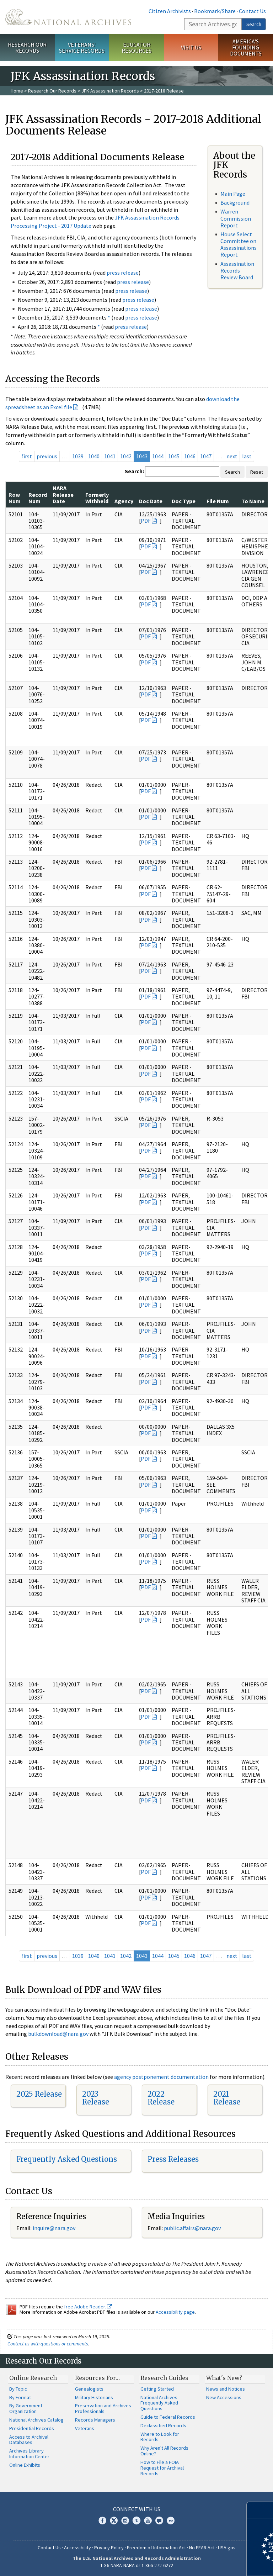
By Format (20, 2397)
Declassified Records (163, 2425)
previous (47, 456)
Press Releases (173, 2159)
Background (235, 202)
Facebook (102, 2520)
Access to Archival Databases (28, 2440)
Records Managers (95, 2420)
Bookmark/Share (215, 11)
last (247, 456)
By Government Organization (25, 2408)
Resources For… (97, 2377)
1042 (126, 456)
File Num (218, 501)
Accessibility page (175, 2312)
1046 (190, 456)
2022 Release (161, 2098)
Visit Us (191, 47)
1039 (78, 456)
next (231, 456)
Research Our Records (27, 47)
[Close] (264, 2510)
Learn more (210, 2563)
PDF (146, 520)
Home (17, 91)
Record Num (37, 498)
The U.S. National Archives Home (68, 17)
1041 (110, 456)
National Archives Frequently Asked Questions (159, 2403)
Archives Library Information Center (29, 2454)
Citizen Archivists (170, 11)
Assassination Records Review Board (237, 270)
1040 (94, 456)
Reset (256, 472)
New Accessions (223, 2397)
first (26, 456)
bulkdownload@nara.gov (58, 2033)
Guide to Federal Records (167, 2417)
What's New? (224, 2377)
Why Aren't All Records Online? (164, 2451)
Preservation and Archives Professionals (103, 2408)
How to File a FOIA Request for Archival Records (162, 2468)
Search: (134, 471)
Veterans (84, 2428)
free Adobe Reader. (88, 2306)
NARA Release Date (63, 494)
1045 (174, 456)
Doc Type (184, 501)
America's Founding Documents (246, 47)
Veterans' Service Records (82, 47)
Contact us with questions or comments (47, 2343)
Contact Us (252, 11)
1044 (158, 456)
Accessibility (77, 2547)
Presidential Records (31, 2428)
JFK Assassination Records (110, 91)
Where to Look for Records (159, 2437)
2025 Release (39, 2094)
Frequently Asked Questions (66, 2159)
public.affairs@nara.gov (192, 2228)
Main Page (232, 193)
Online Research (33, 2377)
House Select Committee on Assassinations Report (238, 244)
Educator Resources (136, 47)
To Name (252, 501)
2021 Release (226, 2098)
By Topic (18, 2389)
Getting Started (157, 2389)
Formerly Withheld (97, 498)
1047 (206, 456)
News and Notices (225, 2389)
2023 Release (95, 2098)
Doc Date (150, 501)
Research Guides (164, 2377)
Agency (123, 501)
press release (123, 272)
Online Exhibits (24, 2465)
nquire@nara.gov (54, 2228)
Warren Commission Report (235, 218)
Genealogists (89, 2389)
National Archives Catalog (36, 2420)
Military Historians (94, 2397)
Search (253, 24)
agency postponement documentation (161, 2076)
